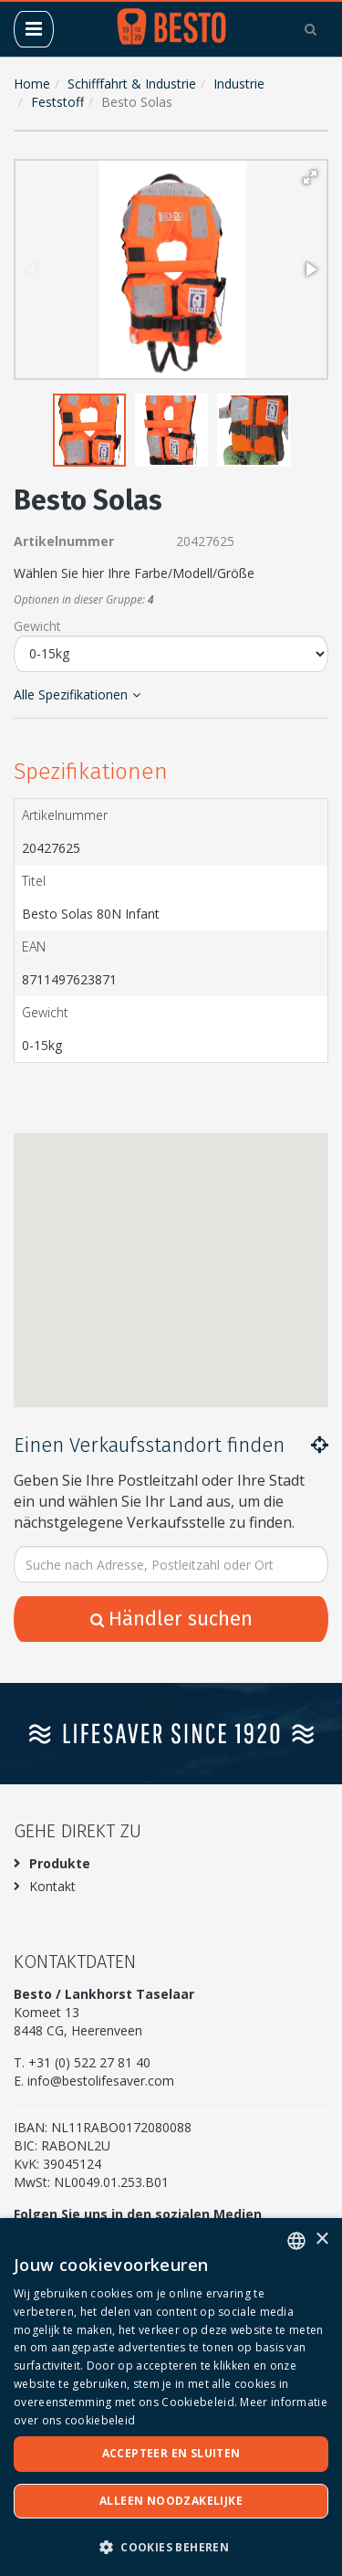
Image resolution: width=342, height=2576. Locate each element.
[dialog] (171, 2397)
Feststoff (57, 101)
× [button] (321, 2239)
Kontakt (52, 1886)
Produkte (59, 1863)
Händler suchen (171, 1618)
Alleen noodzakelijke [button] (171, 2500)
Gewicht (37, 626)
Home (32, 83)
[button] (310, 177)
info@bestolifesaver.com (100, 2080)
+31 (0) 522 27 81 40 (89, 2062)
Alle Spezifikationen (77, 694)
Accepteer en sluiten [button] (171, 2453)
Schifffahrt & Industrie (131, 83)
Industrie (238, 83)
